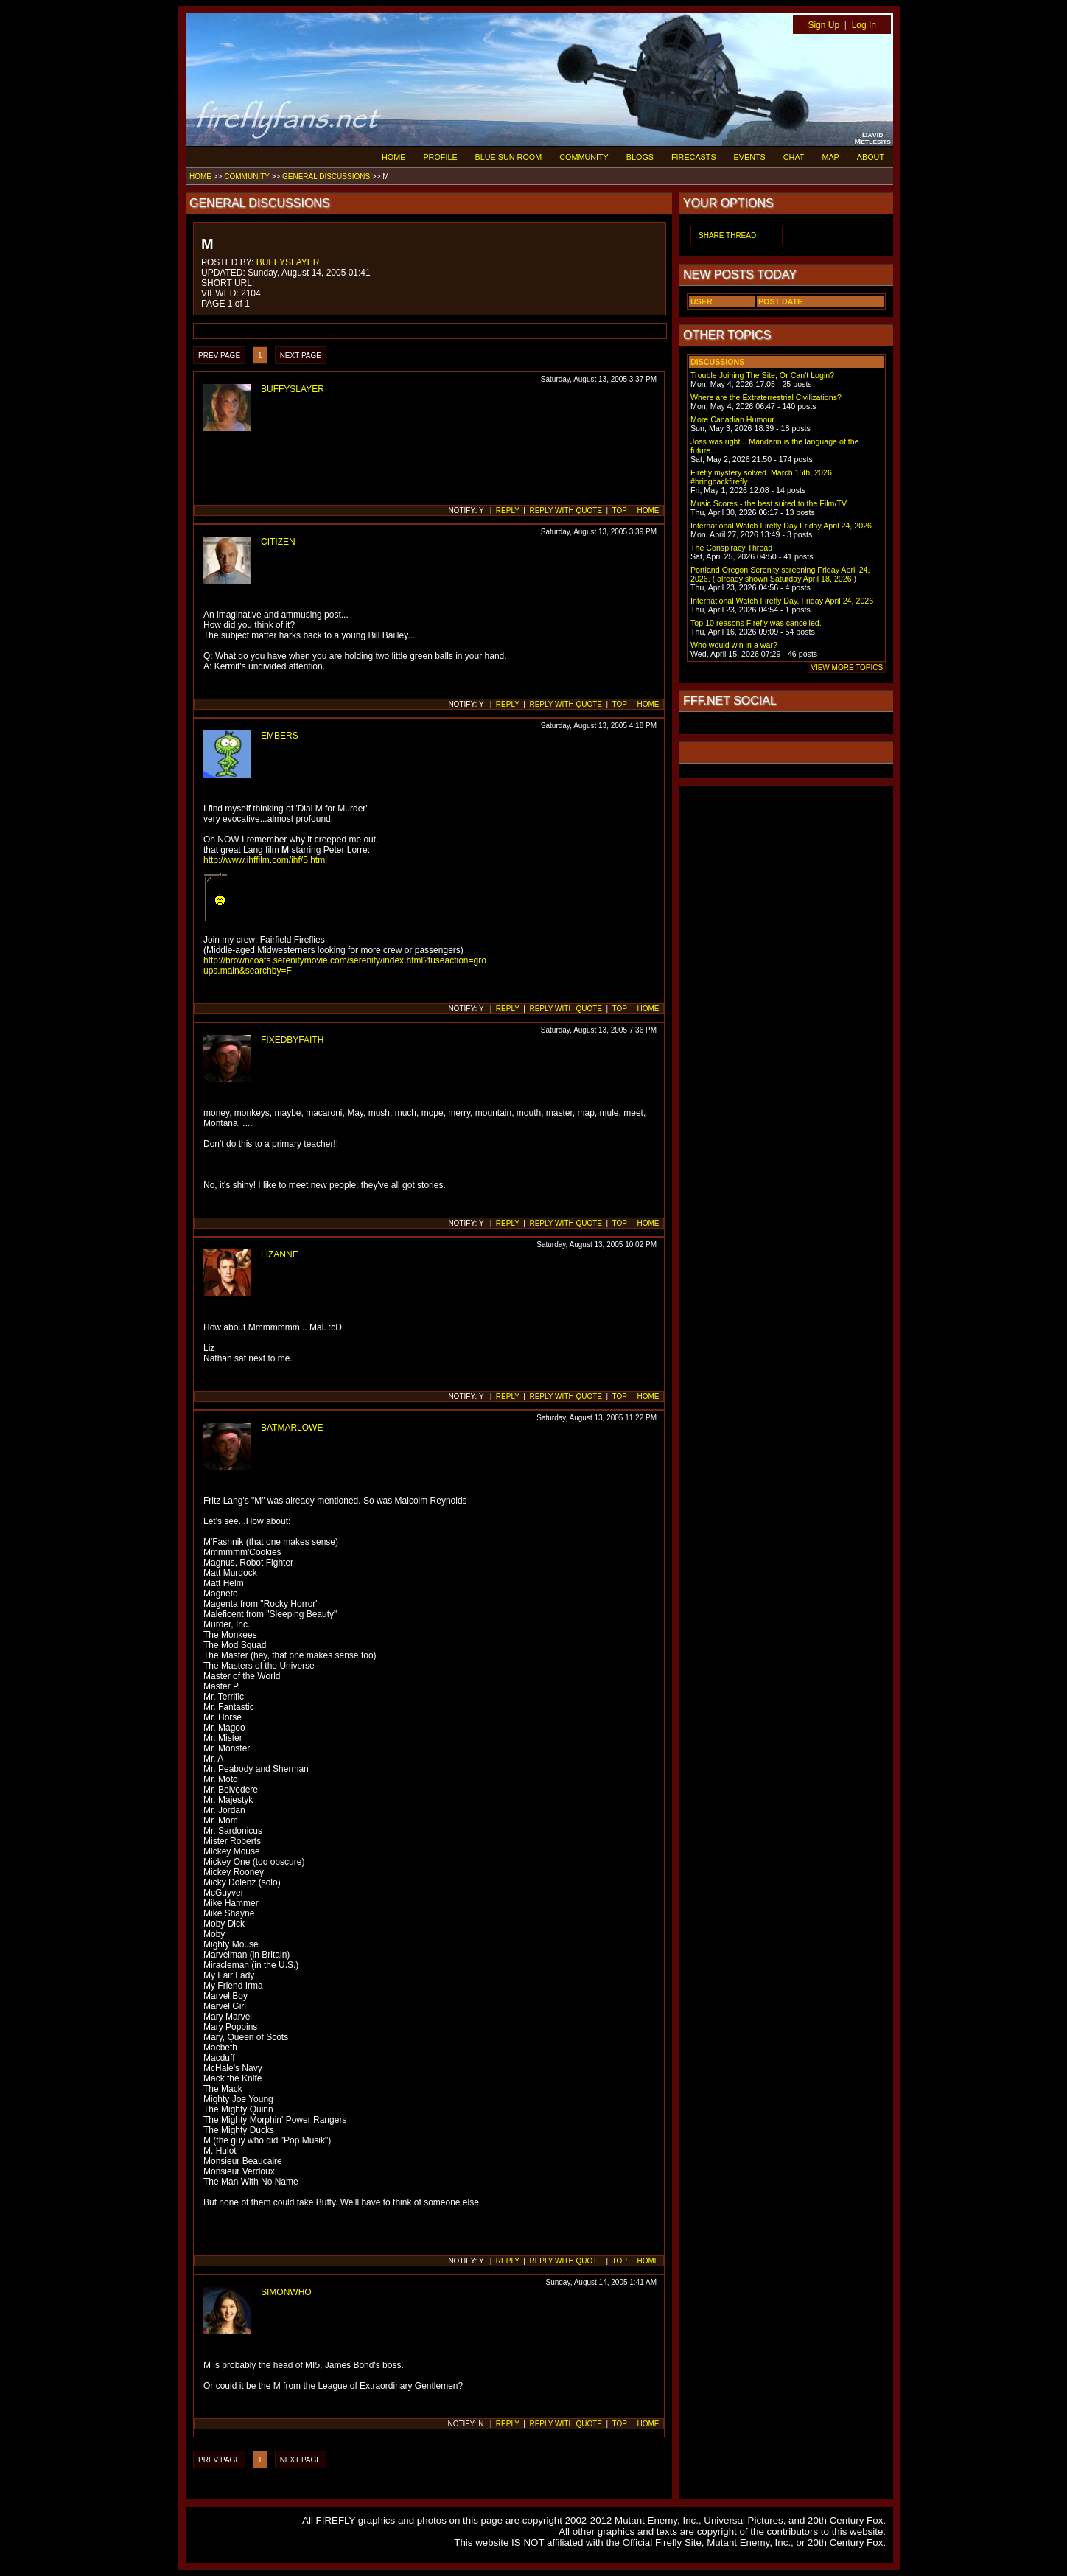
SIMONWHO (286, 2292)
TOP (619, 510)
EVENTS (750, 157)
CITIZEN (278, 542)
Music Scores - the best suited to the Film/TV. (769, 503)
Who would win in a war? (733, 644)
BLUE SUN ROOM (508, 157)
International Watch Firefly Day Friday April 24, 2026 (781, 525)
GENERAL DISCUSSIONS (326, 176)
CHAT (794, 157)
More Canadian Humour (732, 419)
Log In (864, 25)
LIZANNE (279, 1254)
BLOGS (640, 157)
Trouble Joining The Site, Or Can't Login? (762, 375)
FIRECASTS (693, 157)
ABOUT (870, 157)
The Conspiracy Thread (731, 547)
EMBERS (279, 735)
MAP (830, 157)
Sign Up (823, 25)
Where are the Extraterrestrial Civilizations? (766, 397)
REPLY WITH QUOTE (565, 510)
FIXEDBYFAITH (292, 1040)
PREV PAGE (219, 356)
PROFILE (440, 157)
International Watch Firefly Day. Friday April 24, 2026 (781, 600)
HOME (393, 157)
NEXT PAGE (300, 356)
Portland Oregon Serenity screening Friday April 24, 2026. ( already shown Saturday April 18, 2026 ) (780, 574)
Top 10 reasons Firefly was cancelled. (756, 622)
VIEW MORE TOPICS (846, 667)
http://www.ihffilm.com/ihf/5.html (265, 860)
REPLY (507, 510)
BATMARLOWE (292, 1428)
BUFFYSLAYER (288, 262)
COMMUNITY (584, 157)
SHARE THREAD (727, 235)
